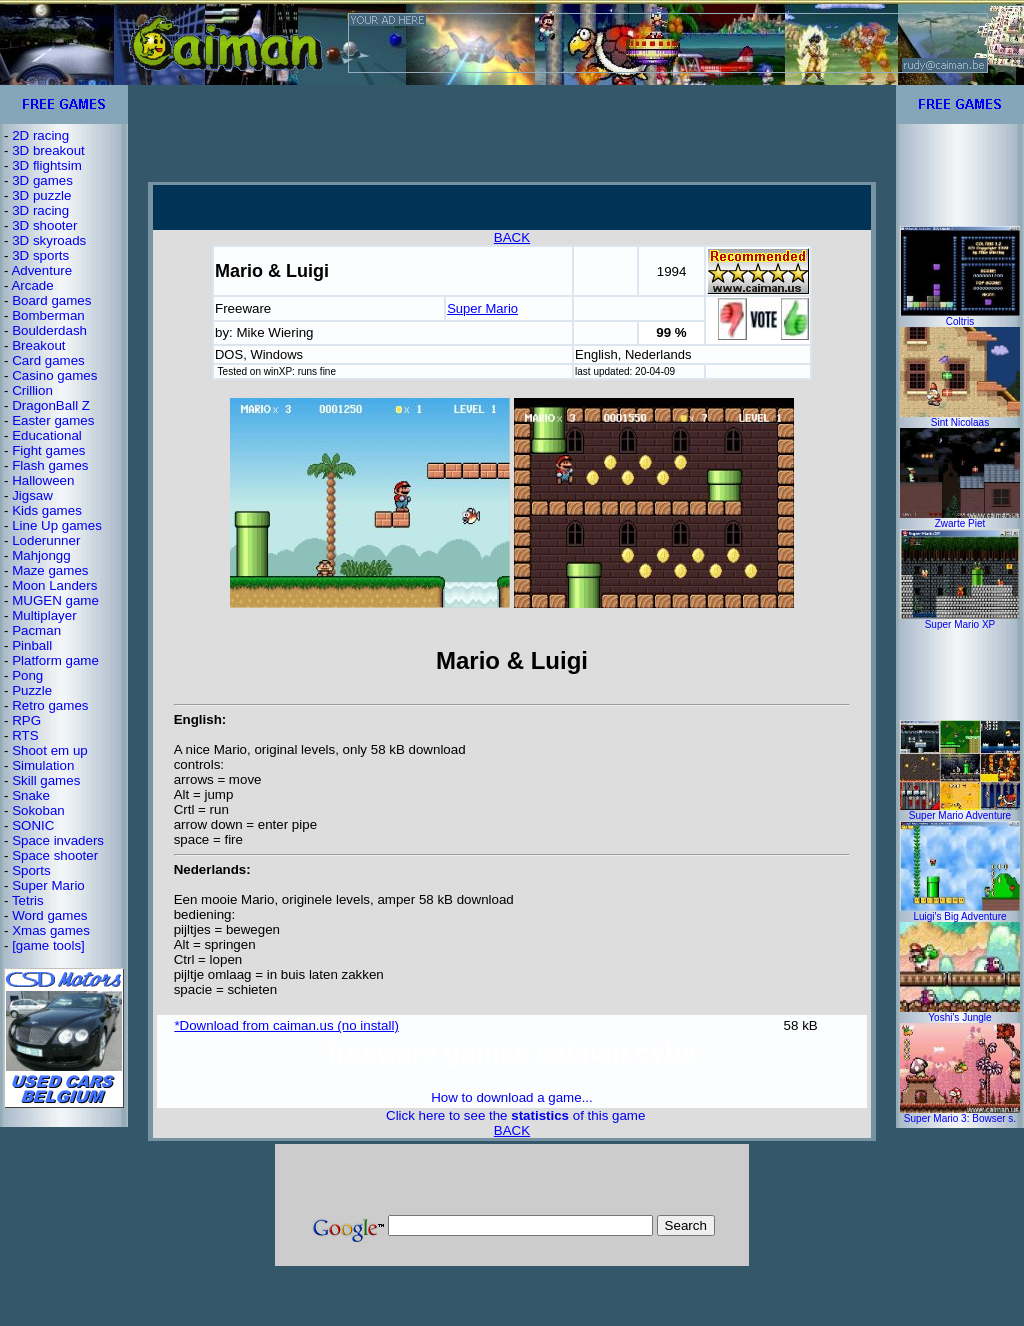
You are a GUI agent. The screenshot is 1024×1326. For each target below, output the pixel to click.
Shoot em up (50, 750)
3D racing (40, 210)
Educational (47, 435)
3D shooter (44, 225)
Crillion (32, 390)
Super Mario (48, 885)
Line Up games (57, 525)
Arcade (32, 285)
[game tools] (48, 945)
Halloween (43, 480)
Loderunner (46, 540)
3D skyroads (49, 240)
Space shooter (55, 855)
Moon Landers (54, 585)
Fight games (48, 450)
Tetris (28, 900)
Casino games (54, 375)
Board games (51, 300)
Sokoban (38, 810)
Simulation (43, 765)
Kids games (47, 510)
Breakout (38, 345)
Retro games (50, 705)
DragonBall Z (51, 405)
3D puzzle (41, 195)
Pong (27, 675)
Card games (48, 360)
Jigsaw (32, 495)
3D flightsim (47, 165)
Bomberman (48, 315)
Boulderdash (49, 330)
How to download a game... (512, 1097)
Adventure (41, 270)
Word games (49, 915)
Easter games (53, 420)
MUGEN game (55, 600)
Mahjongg (41, 555)
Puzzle (32, 690)
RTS (25, 735)
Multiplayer (44, 615)
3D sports (40, 255)
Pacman (36, 630)
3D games (42, 180)
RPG (26, 720)
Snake (31, 795)
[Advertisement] (512, 133)
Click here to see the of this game (515, 1115)
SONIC (33, 825)
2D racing (40, 135)
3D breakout (48, 150)
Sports (31, 870)
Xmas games (51, 930)
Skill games (46, 780)
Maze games (50, 570)
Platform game (55, 660)
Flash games (50, 465)
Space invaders (58, 840)
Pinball (32, 645)
